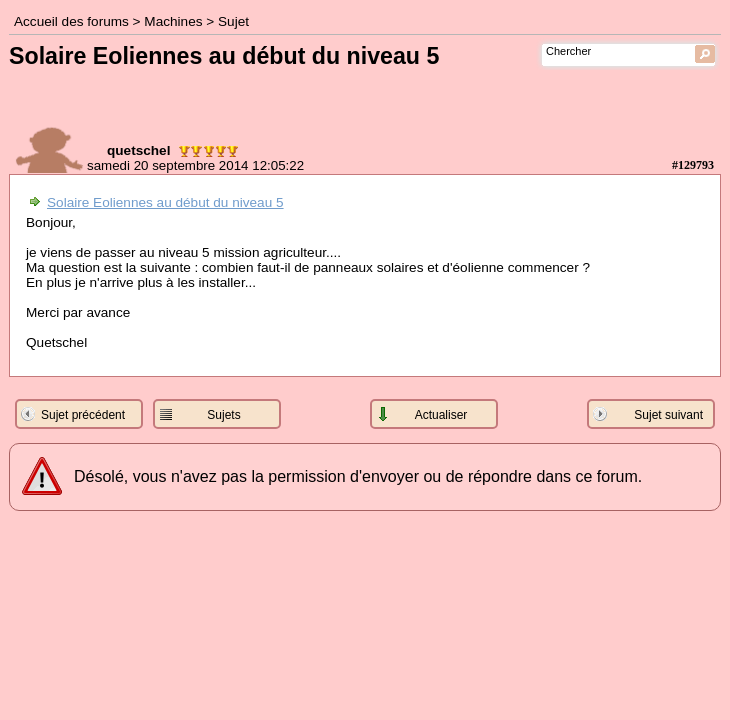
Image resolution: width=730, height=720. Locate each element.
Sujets (223, 415)
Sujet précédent (83, 415)
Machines (173, 21)
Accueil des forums (71, 21)
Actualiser (441, 415)
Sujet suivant (668, 415)
